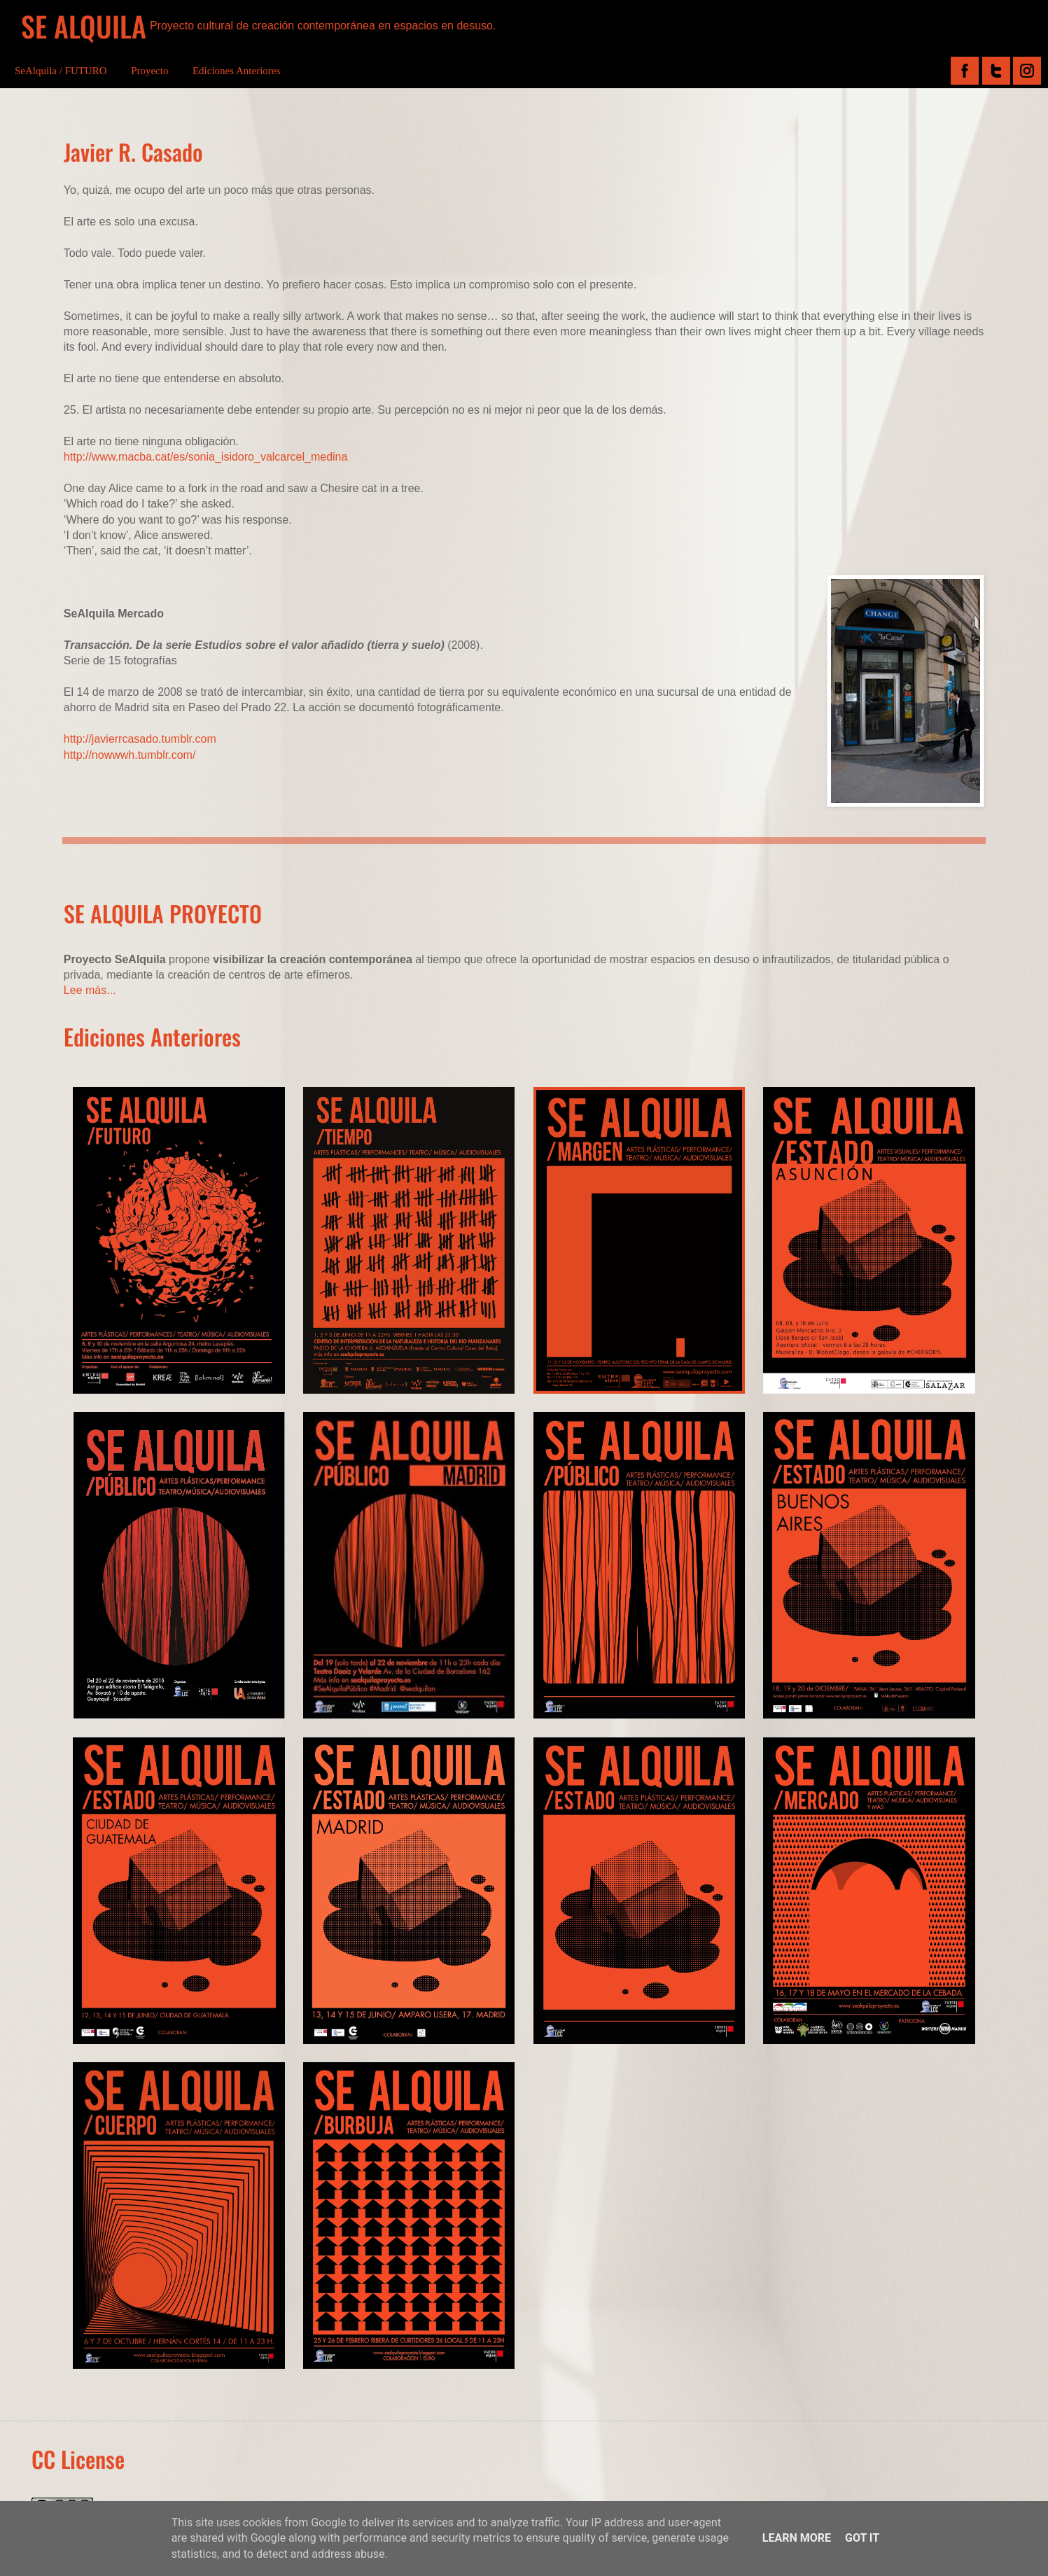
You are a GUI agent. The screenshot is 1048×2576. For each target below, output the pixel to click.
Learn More (796, 2537)
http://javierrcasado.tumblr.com (140, 739)
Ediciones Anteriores (236, 70)
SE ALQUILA (83, 26)
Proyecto (149, 70)
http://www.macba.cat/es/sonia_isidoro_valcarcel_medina (206, 457)
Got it (862, 2537)
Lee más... (90, 990)
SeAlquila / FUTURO (61, 70)
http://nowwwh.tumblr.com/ (130, 755)
